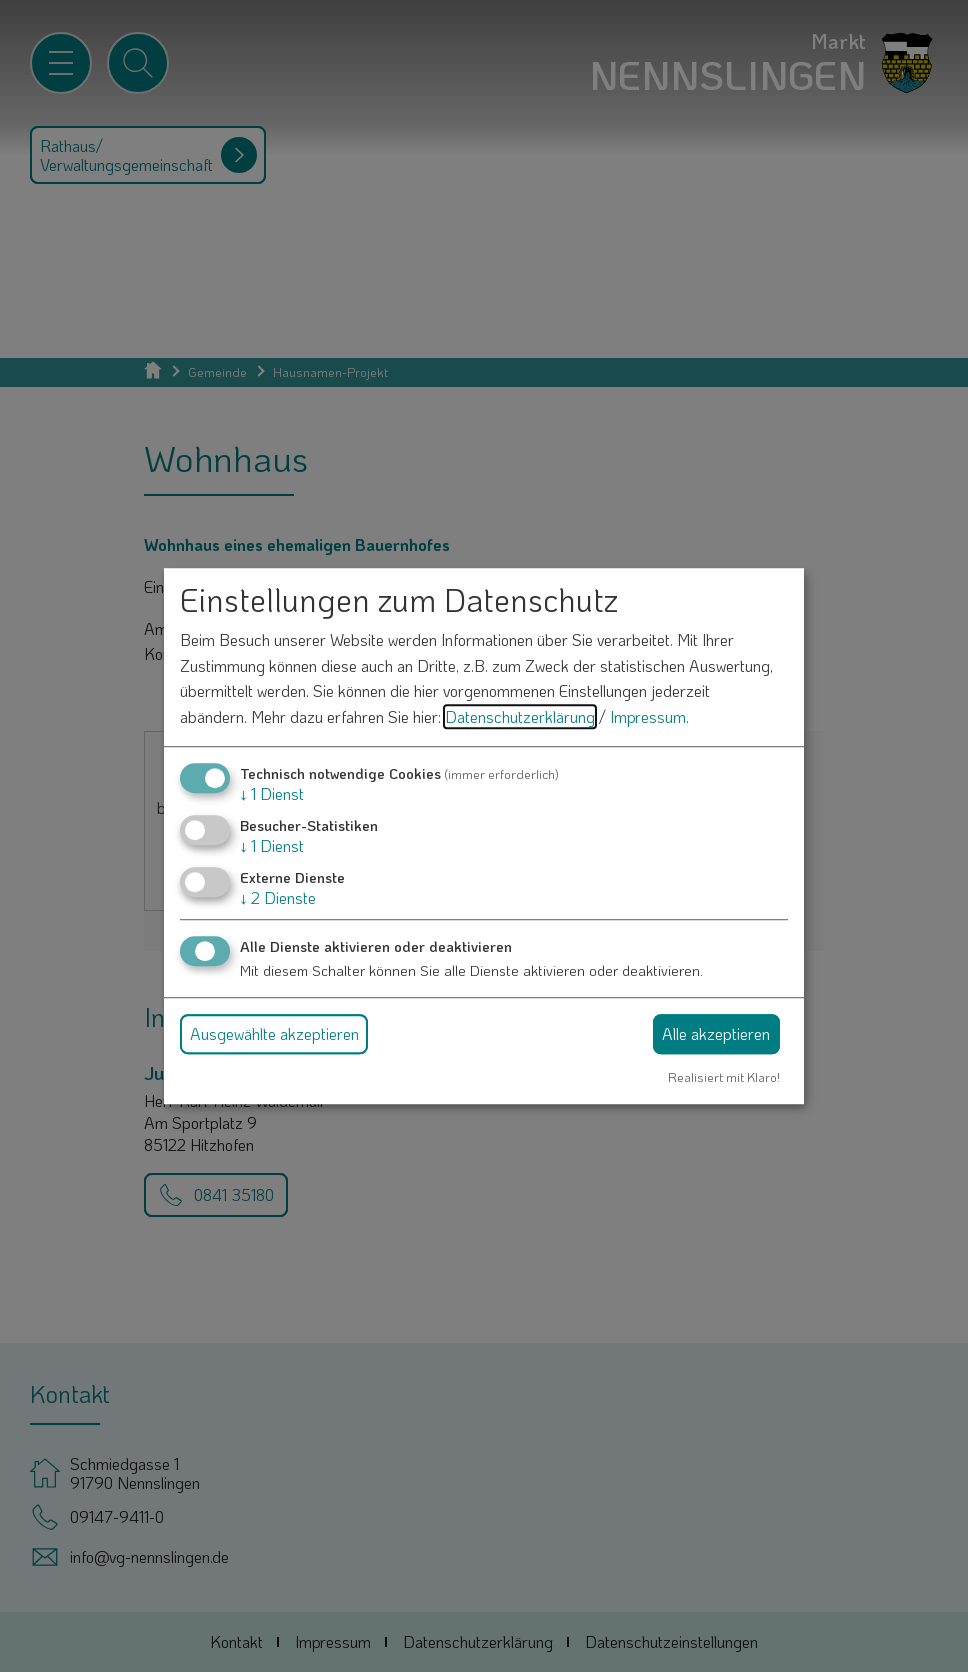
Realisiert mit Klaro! (724, 1077)
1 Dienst (272, 793)
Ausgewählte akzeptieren (274, 1033)
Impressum (648, 716)
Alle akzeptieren (716, 1033)
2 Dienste (278, 897)
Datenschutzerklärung (520, 716)
